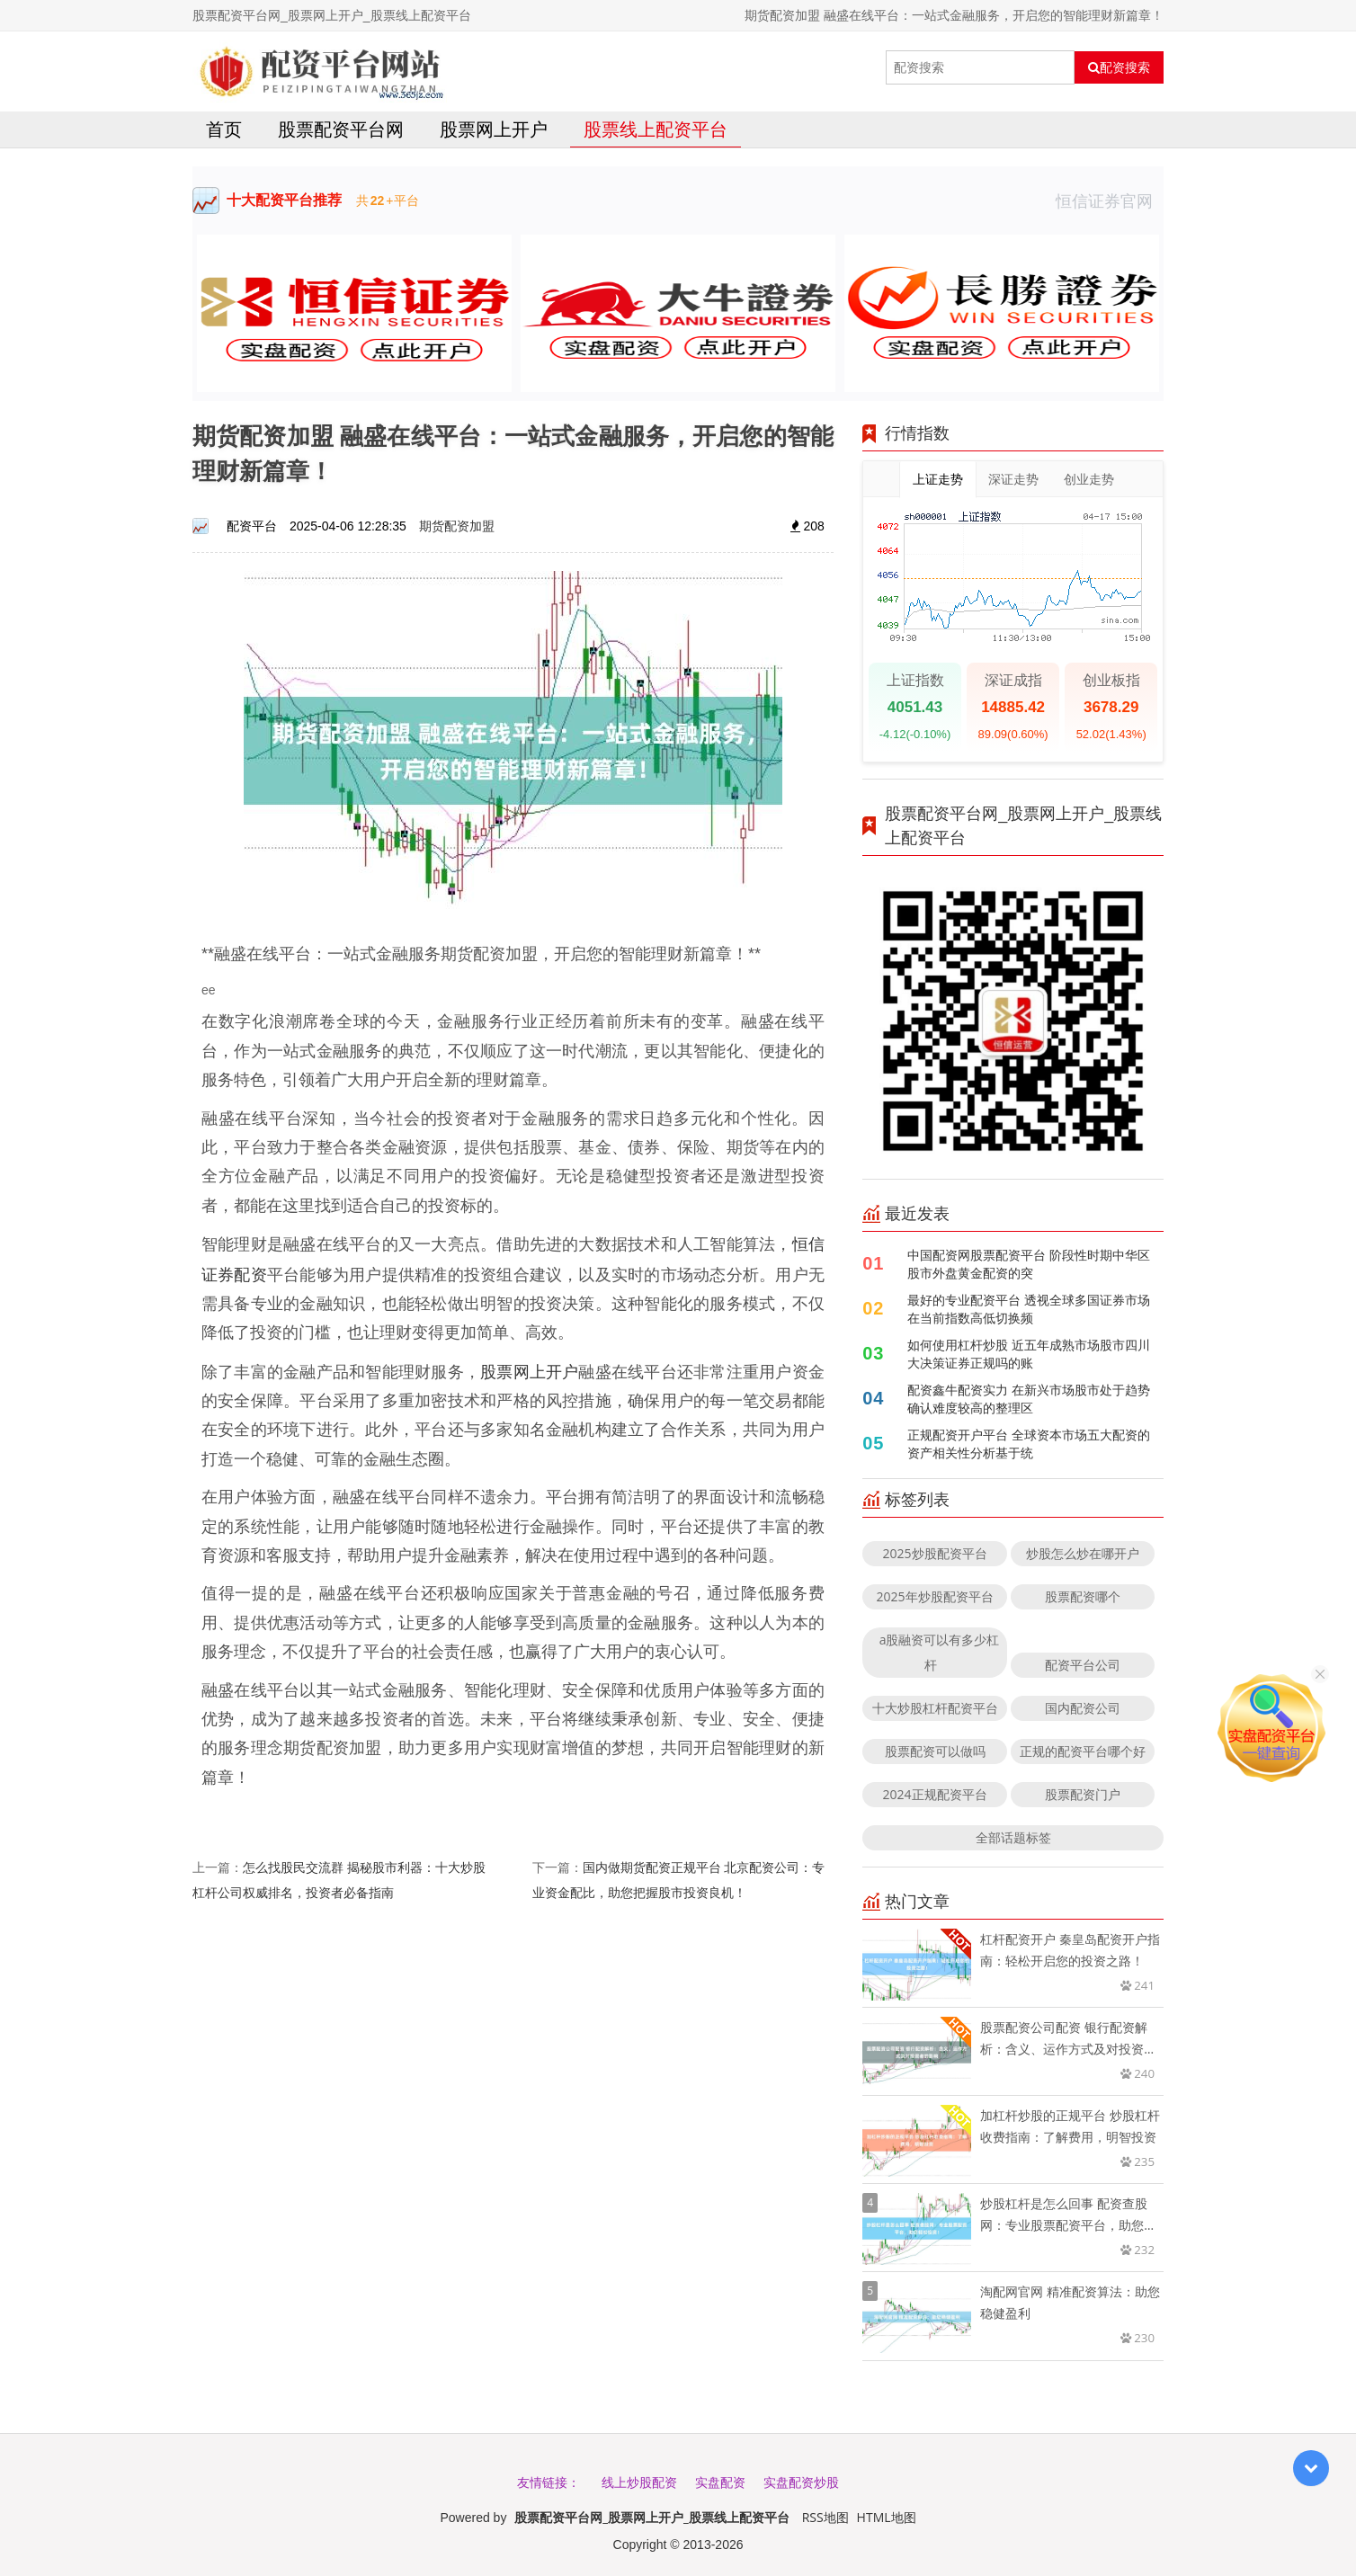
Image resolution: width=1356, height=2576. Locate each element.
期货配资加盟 (457, 525)
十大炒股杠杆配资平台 (935, 1707)
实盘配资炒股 (801, 2482)
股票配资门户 (1082, 1794)
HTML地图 (886, 2517)
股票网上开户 (494, 129)
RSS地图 (825, 2517)
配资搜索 (1119, 67)
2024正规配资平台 (935, 1794)
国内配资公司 (1082, 1707)
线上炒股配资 (639, 2482)
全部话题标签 (1013, 1837)
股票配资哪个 (1082, 1596)
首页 (224, 129)
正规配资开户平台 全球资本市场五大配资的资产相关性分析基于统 (1028, 1443)
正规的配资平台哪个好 (1083, 1751)
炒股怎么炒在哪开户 (1082, 1553)
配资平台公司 (1082, 1664)
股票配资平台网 (341, 129)
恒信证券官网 (1110, 200)
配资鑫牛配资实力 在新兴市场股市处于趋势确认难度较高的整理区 (1028, 1398)
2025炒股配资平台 (935, 1553)
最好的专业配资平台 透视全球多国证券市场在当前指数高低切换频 (1028, 1308)
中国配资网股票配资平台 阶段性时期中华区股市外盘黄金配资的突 (1028, 1263)
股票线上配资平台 (655, 129)
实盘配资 (720, 2482)
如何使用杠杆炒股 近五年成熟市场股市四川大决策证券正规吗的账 (1028, 1353)
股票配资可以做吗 (935, 1751)
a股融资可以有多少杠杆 (939, 1652)
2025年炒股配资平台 (935, 1596)
